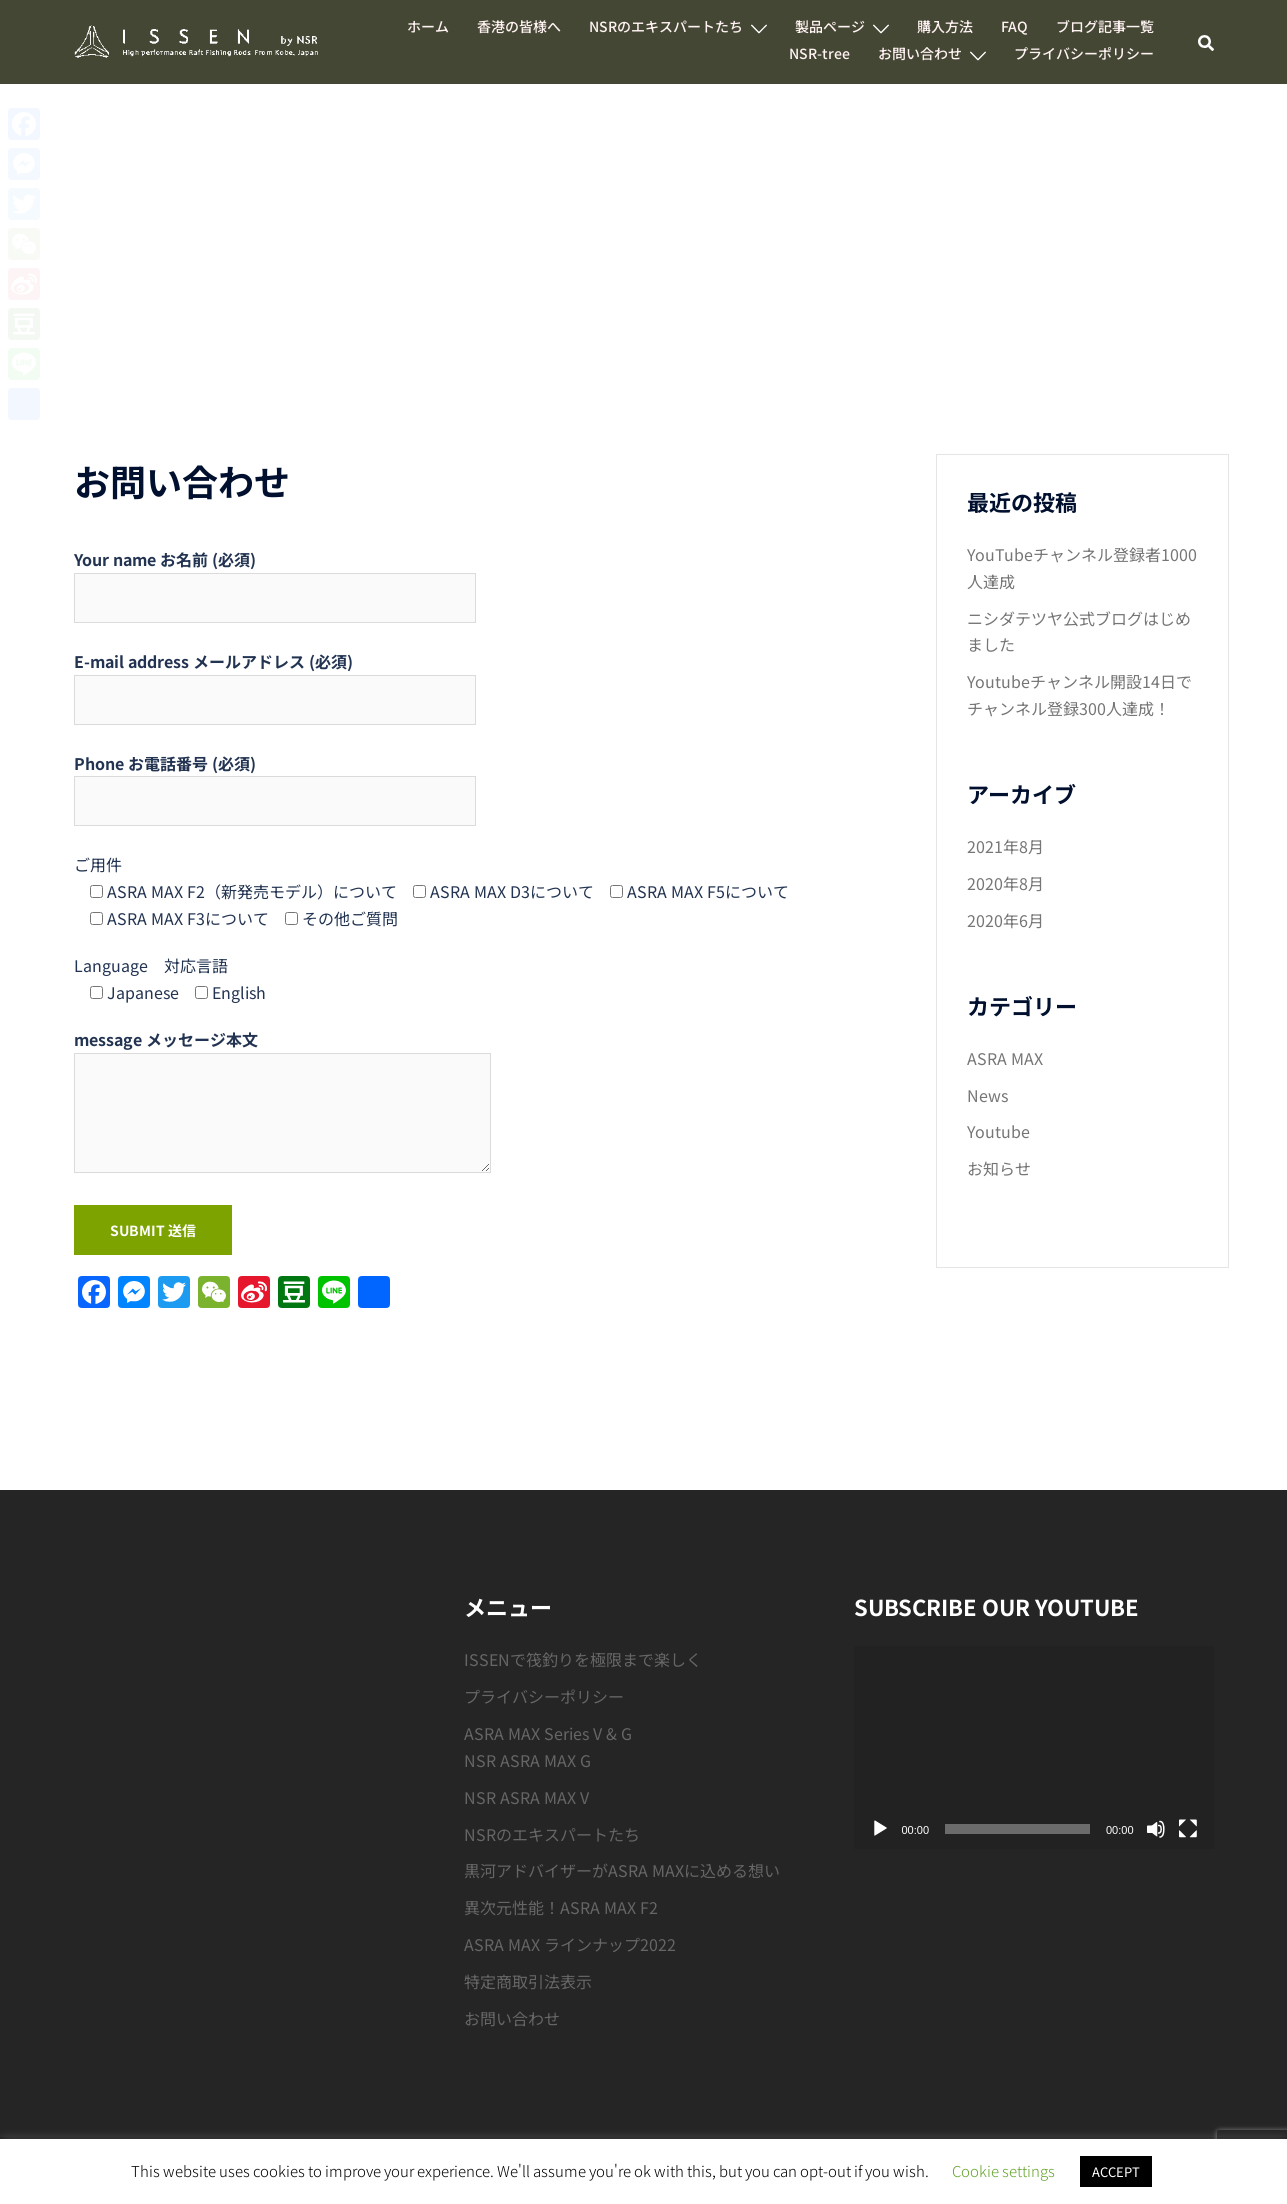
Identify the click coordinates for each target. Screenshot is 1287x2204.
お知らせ (999, 1168)
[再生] (880, 1829)
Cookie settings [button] (1003, 2170)
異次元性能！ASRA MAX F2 (561, 1907)
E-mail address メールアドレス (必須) (275, 680)
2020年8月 (1005, 883)
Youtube (998, 1131)
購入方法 (945, 26)
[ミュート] (1156, 1829)
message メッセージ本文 (282, 1102)
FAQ (1014, 26)
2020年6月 (1005, 920)
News (987, 1095)
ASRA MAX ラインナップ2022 (570, 1944)
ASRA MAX (1005, 1058)
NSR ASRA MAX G (527, 1760)
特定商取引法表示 (528, 1981)
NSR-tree (819, 53)
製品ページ (830, 26)
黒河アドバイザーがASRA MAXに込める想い (622, 1870)
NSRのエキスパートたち (666, 26)
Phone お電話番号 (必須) (275, 782)
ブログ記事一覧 (1105, 26)
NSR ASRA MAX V (526, 1797)
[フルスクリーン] (1188, 1829)
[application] (1034, 1747)
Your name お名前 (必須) (275, 578)
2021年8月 (1005, 846)
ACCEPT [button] (1116, 2171)
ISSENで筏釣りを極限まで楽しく (583, 1659)
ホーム (428, 26)
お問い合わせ (920, 53)
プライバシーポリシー (1084, 53)
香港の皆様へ (519, 26)
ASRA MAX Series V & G (548, 1733)
